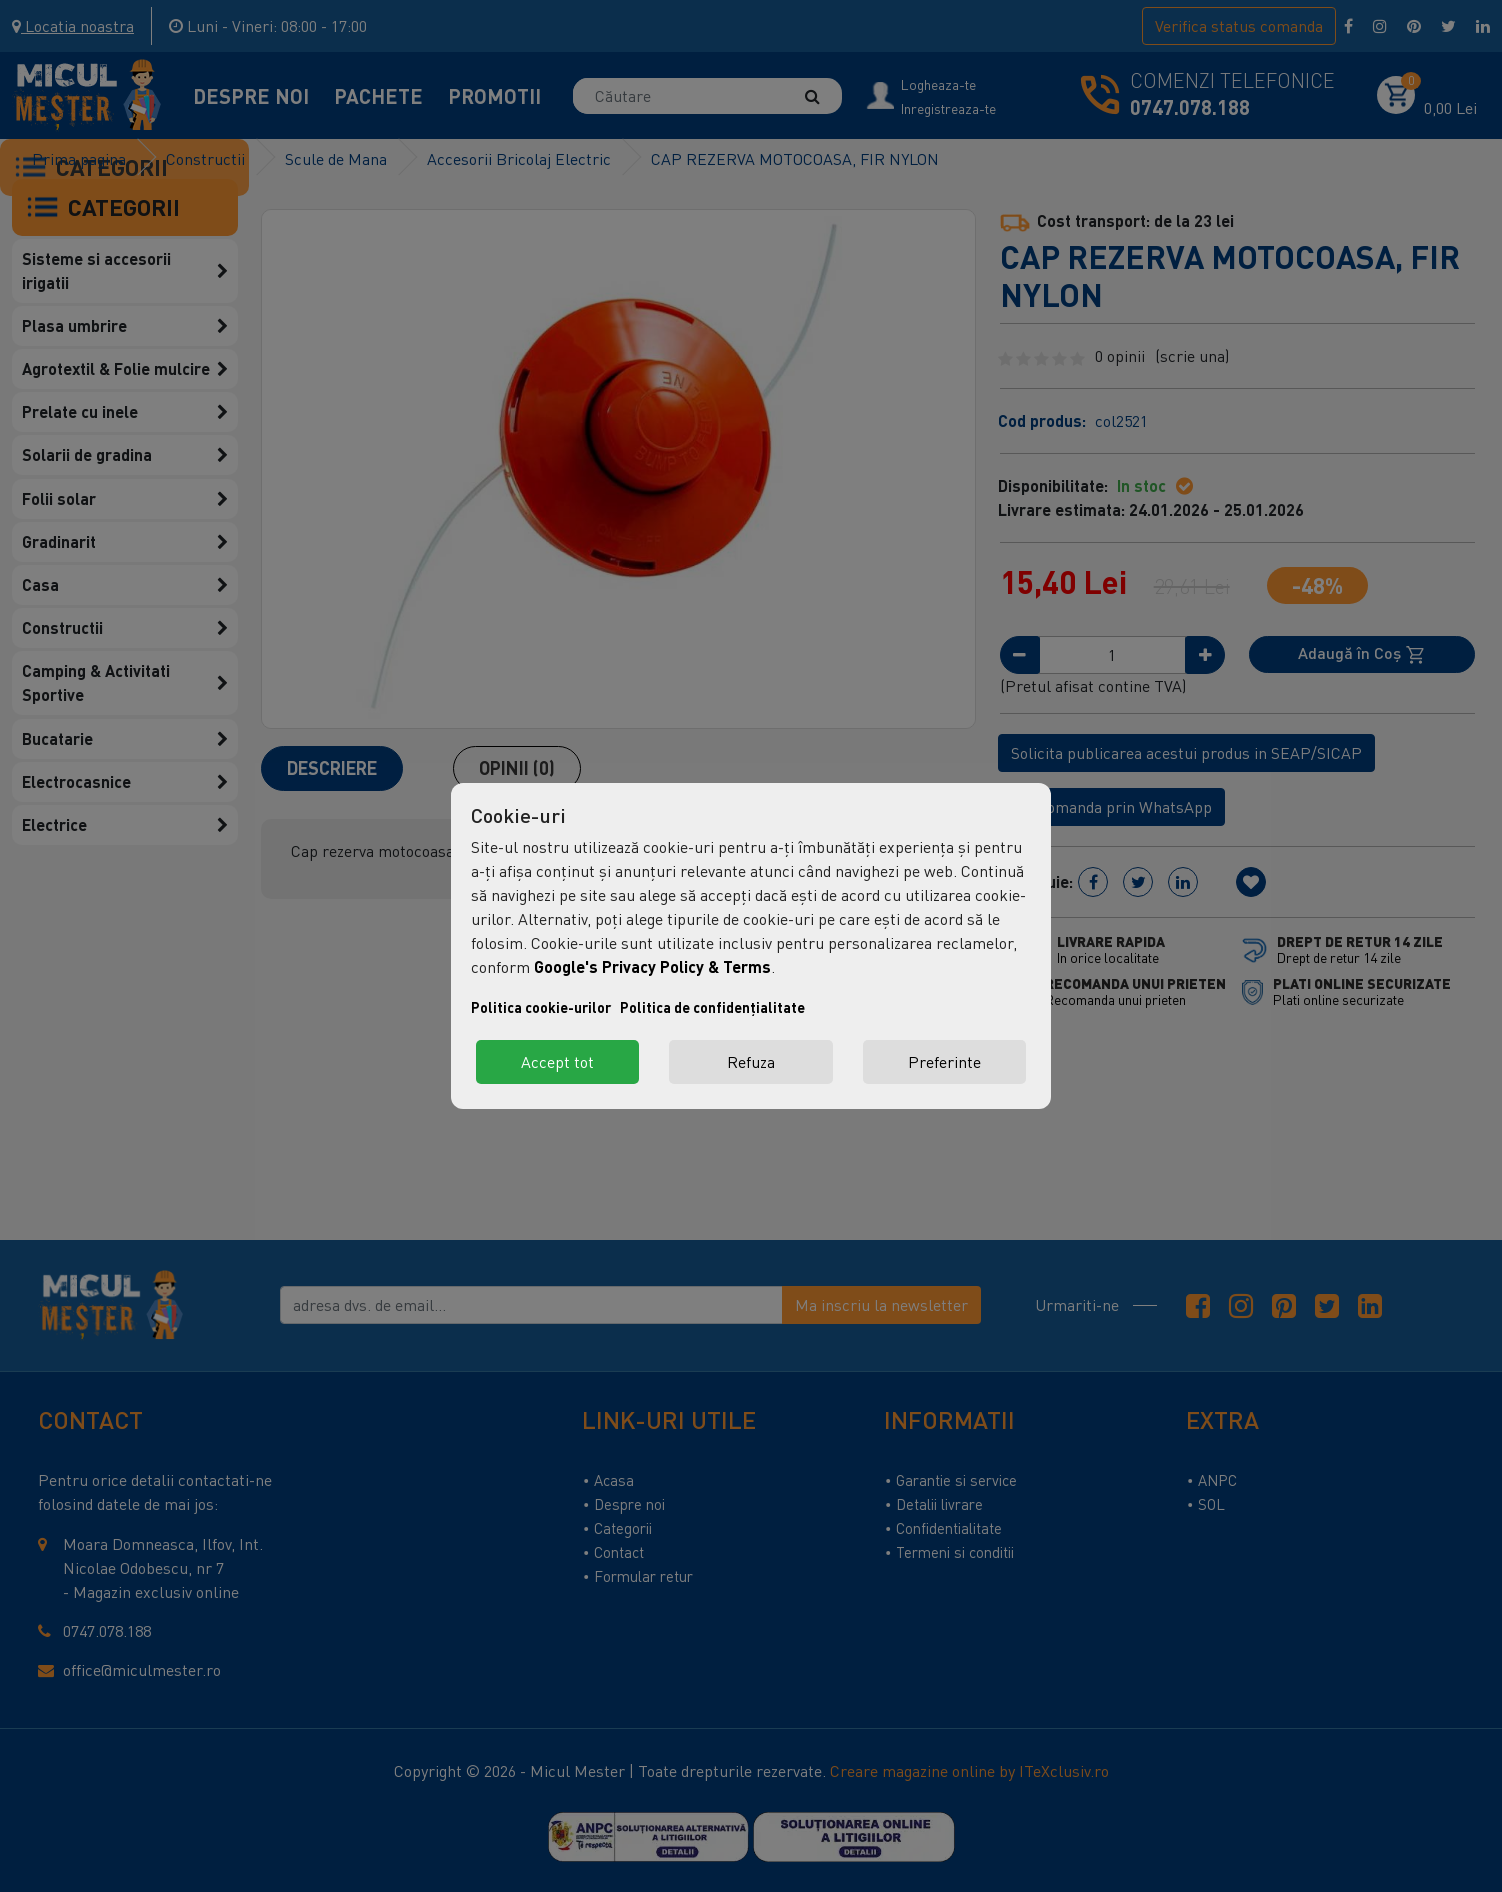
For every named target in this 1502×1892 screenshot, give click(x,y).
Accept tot (557, 1062)
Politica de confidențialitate (712, 1007)
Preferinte (944, 1062)
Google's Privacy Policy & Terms (652, 966)
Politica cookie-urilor (541, 1007)
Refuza (751, 1062)
